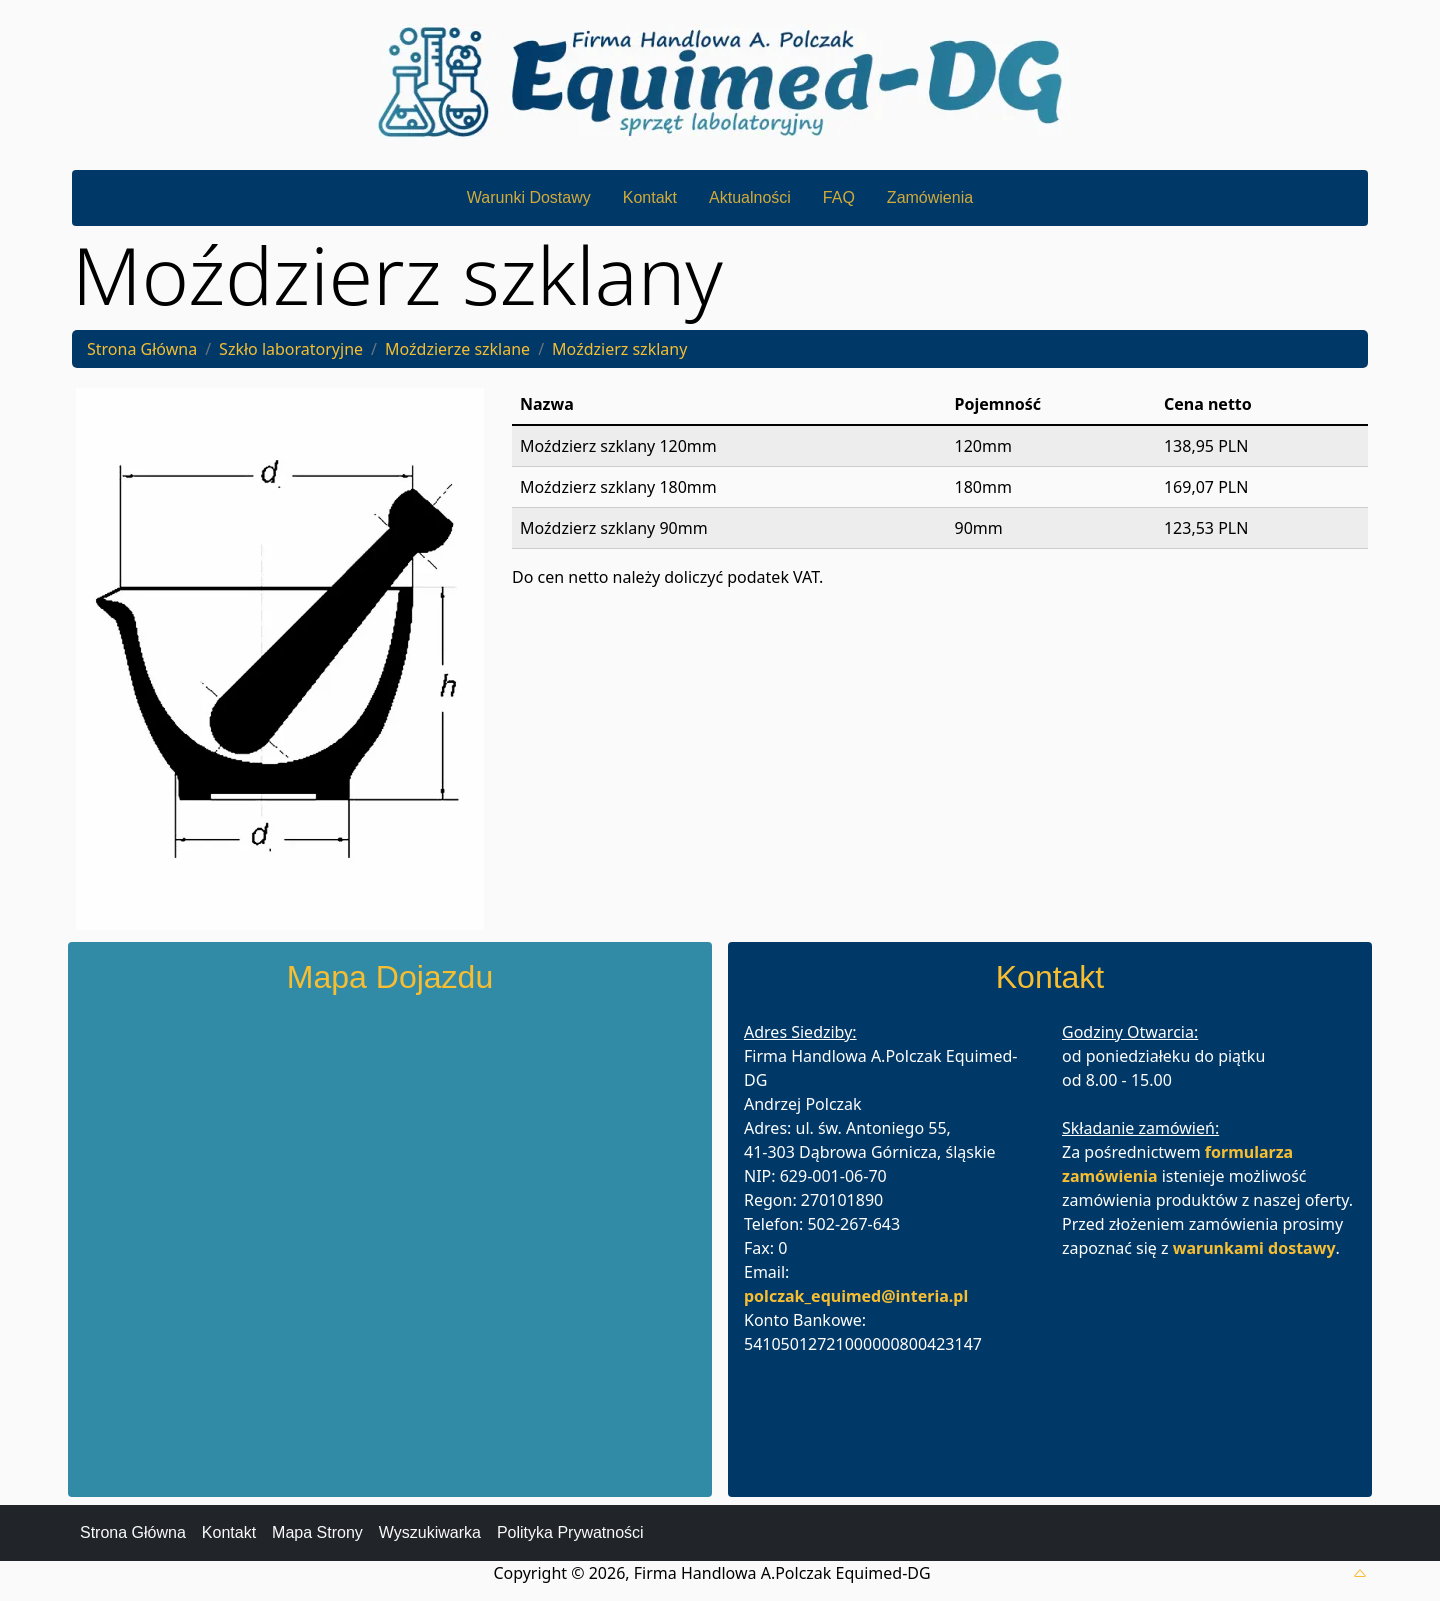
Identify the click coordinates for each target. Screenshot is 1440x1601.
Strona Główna (142, 349)
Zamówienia (930, 197)
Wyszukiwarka (430, 1532)
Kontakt (650, 197)
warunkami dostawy (1254, 1248)
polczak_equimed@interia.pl (856, 1296)
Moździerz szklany (619, 349)
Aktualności (750, 197)
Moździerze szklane (457, 349)
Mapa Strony (317, 1532)
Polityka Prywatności (570, 1532)
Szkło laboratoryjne (291, 349)
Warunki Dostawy (529, 197)
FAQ (839, 197)
